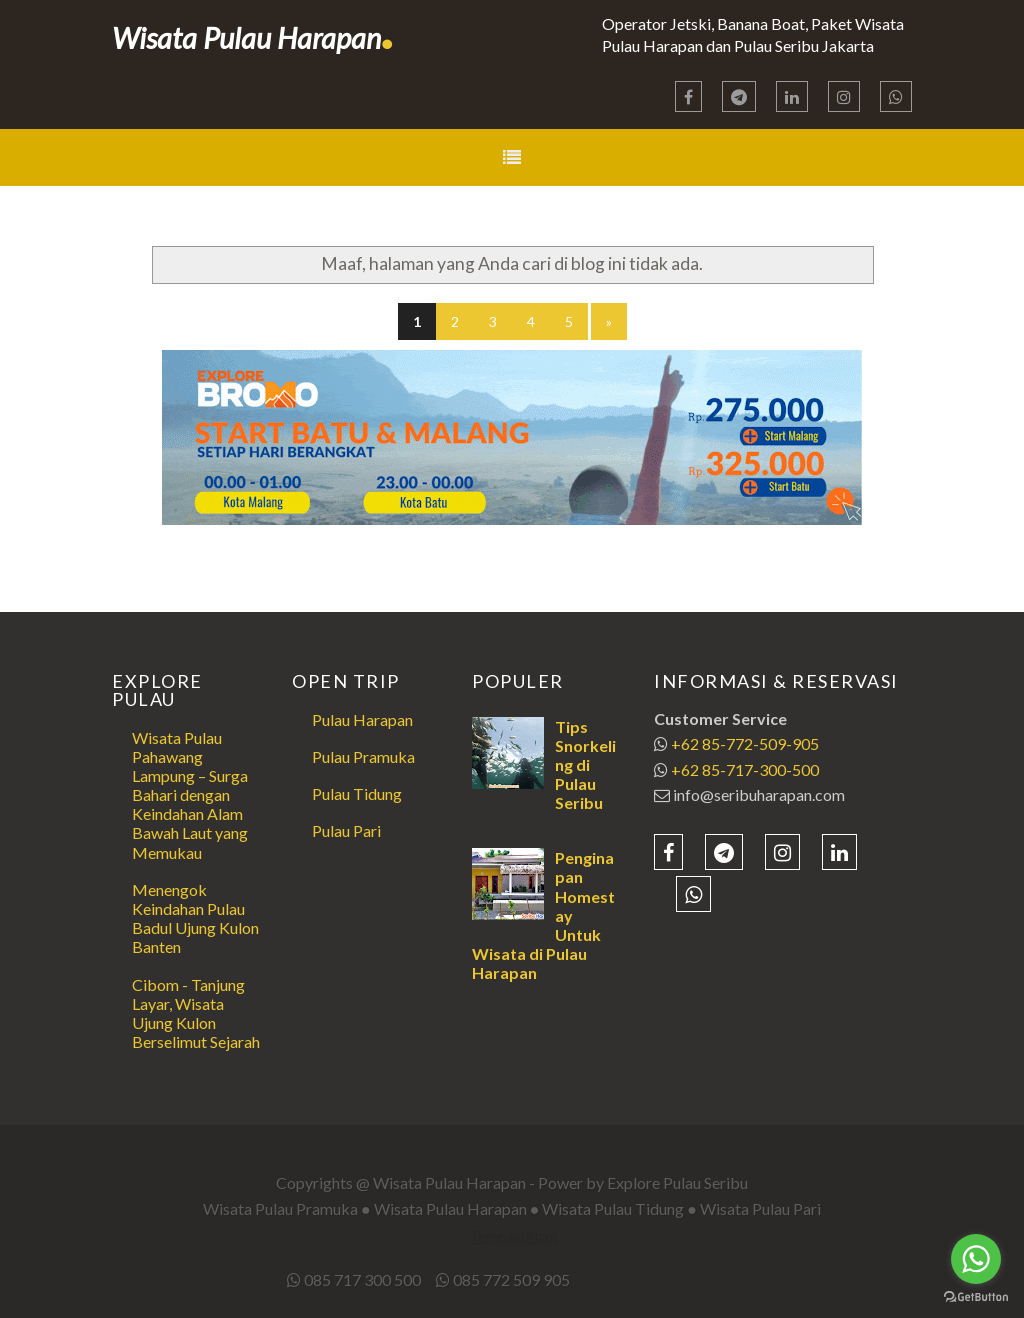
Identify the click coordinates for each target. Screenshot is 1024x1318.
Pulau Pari (346, 830)
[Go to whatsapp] (976, 1259)
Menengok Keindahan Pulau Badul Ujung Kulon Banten (195, 918)
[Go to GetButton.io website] (976, 1297)
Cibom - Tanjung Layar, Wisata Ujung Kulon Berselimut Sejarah (196, 1013)
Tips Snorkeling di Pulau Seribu (585, 765)
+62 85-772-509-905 (745, 743)
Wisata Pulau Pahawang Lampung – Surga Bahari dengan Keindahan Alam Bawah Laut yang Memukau (190, 795)
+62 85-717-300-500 (745, 769)
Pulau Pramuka (363, 756)
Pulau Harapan (362, 719)
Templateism (512, 1234)
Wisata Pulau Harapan (253, 37)
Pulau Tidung (357, 793)
